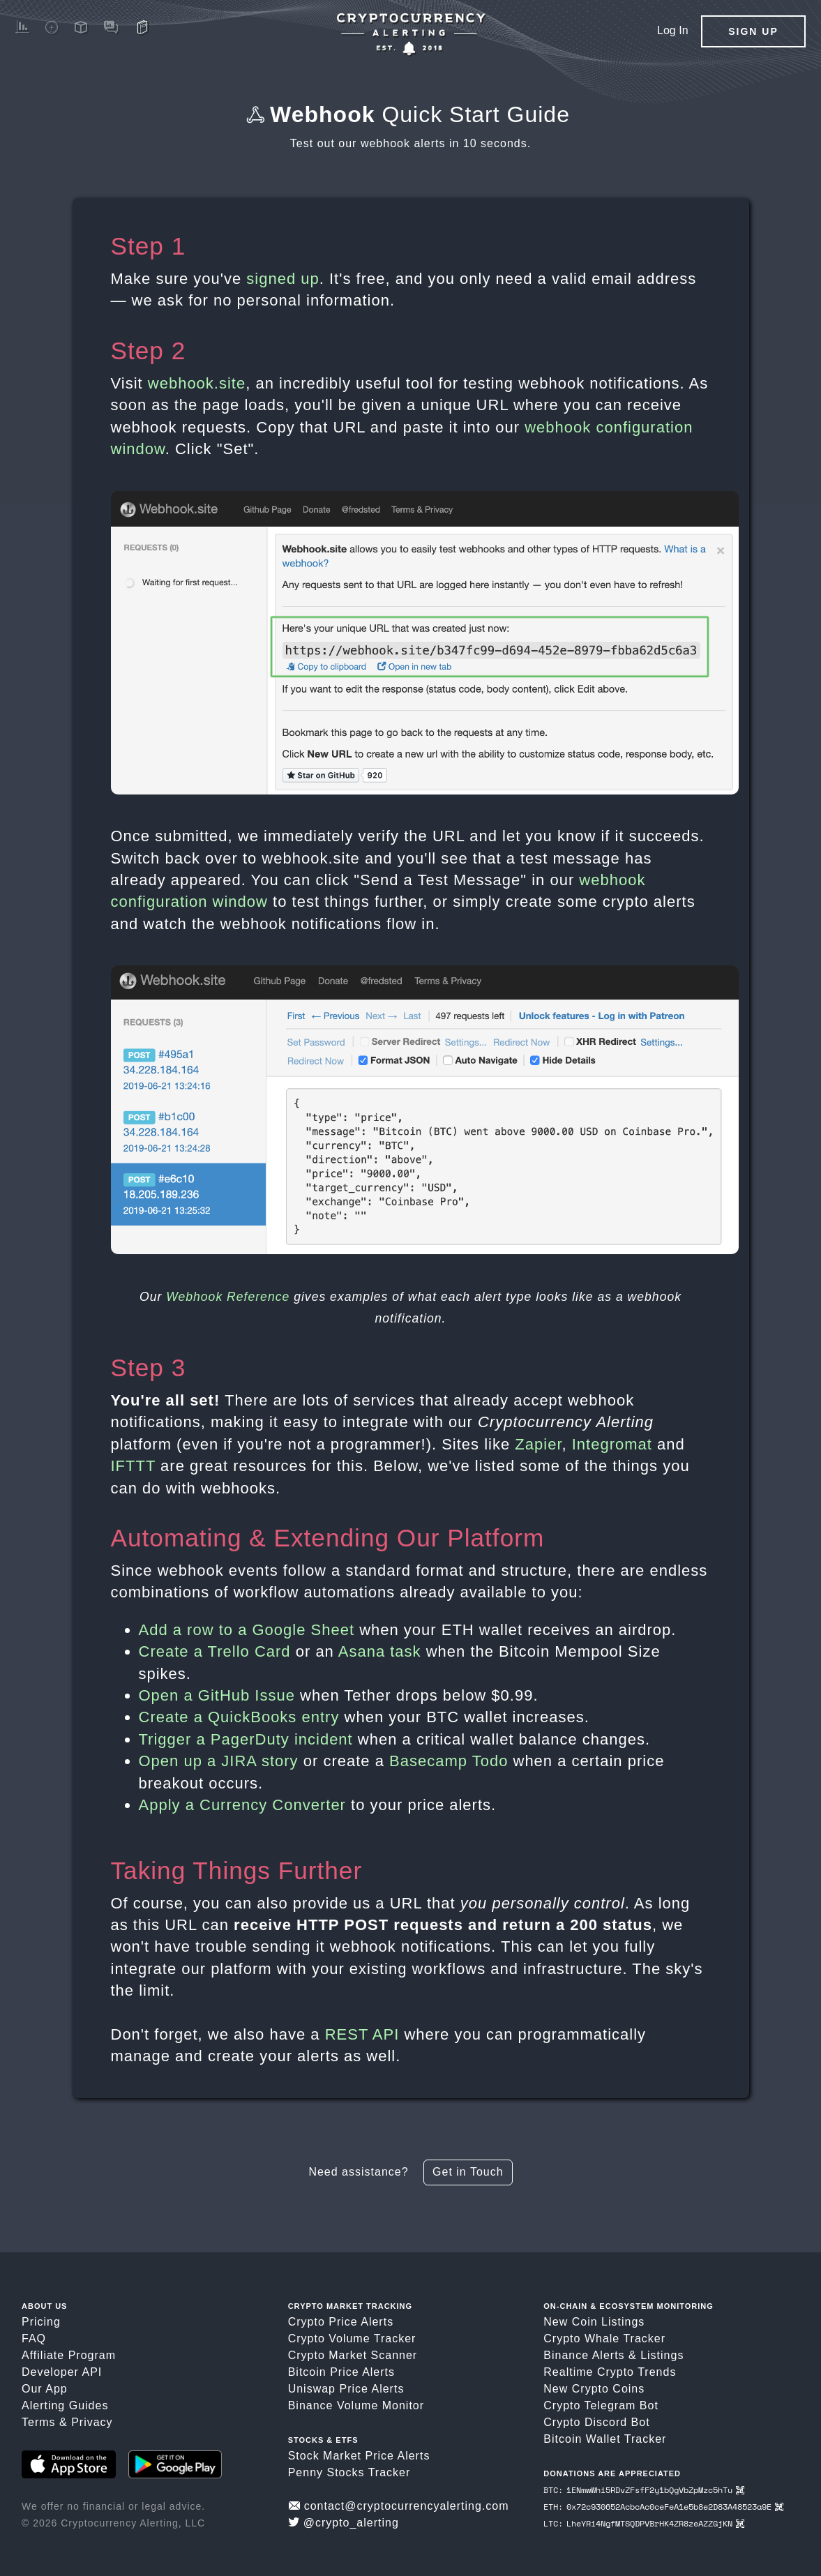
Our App (45, 2389)
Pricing (41, 2322)
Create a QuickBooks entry (239, 1717)
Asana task (379, 1651)
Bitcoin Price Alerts (341, 2372)
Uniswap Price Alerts (346, 2389)
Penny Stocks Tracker (349, 2472)
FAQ (34, 2338)
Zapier (538, 1444)
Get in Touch (468, 2172)
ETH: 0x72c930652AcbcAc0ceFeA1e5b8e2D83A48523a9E (663, 2507)
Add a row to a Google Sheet (247, 1630)
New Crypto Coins (594, 2389)
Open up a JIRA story (219, 1761)
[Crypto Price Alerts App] (411, 34)
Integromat (612, 1444)
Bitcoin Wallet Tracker (604, 2439)
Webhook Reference (227, 1297)
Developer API (62, 2372)
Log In (672, 30)
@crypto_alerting (343, 2523)
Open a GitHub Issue (217, 1695)
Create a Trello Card (215, 1651)
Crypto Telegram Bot (600, 2405)
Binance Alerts (583, 2355)
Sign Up (753, 31)
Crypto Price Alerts (340, 2322)
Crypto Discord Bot (596, 2422)
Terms (39, 2422)
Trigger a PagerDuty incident (246, 1739)
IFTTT (133, 1466)
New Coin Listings (594, 2322)
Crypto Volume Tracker (352, 2338)
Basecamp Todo (448, 1761)
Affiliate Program (69, 2355)
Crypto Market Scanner (353, 2355)
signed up (282, 278)
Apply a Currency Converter (242, 1805)
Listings (662, 2355)
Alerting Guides (65, 2405)
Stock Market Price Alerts (359, 2456)
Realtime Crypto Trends (609, 2372)
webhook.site (197, 383)
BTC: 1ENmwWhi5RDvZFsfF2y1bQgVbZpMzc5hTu (643, 2490)
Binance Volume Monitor (356, 2405)
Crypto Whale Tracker (604, 2338)
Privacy (91, 2422)
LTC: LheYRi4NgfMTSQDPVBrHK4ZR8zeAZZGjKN (643, 2523)
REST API (362, 2034)
